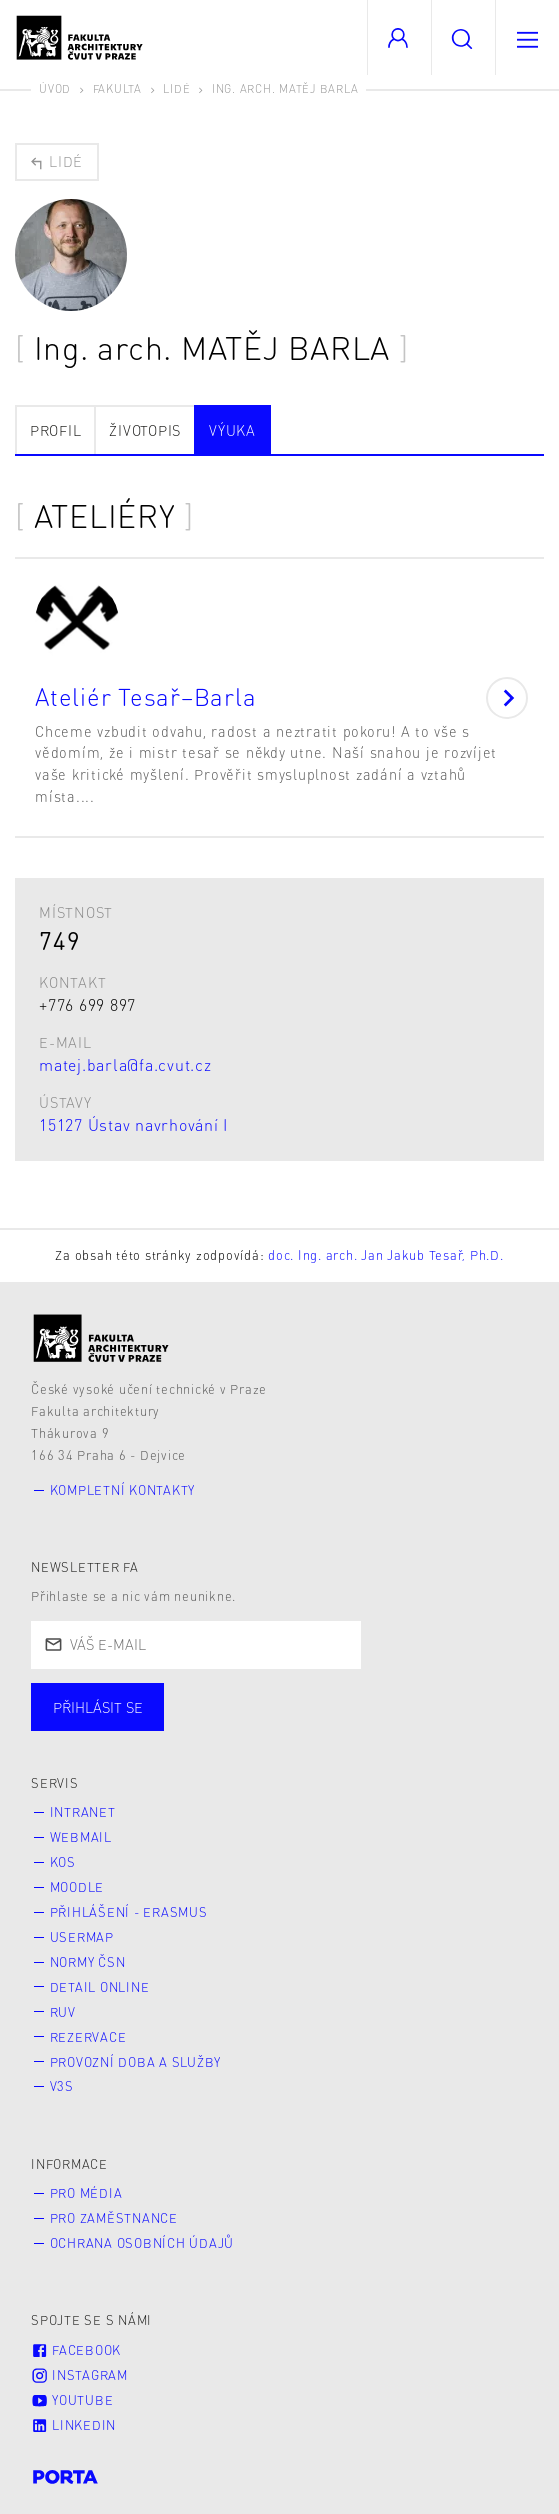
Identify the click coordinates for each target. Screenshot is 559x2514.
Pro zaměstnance (114, 2218)
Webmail (81, 1837)
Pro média (86, 2193)
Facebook (76, 2350)
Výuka (232, 430)
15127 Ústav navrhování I (133, 1124)
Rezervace (88, 2037)
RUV (63, 2012)
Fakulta (117, 88)
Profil (56, 430)
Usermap (82, 1937)
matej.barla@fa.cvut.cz (125, 1064)
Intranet (83, 1812)
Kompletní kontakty (123, 1490)
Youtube (72, 2400)
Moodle (77, 1887)
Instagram (79, 2375)
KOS (63, 1862)
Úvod (55, 88)
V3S (62, 2086)
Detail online (100, 1987)
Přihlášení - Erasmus (129, 1912)
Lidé (176, 88)
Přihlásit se (98, 1707)
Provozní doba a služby (136, 2062)
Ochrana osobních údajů (142, 2243)
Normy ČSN (88, 1962)
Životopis (145, 430)
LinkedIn (73, 2425)
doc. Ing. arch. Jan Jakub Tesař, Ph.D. (386, 1255)
